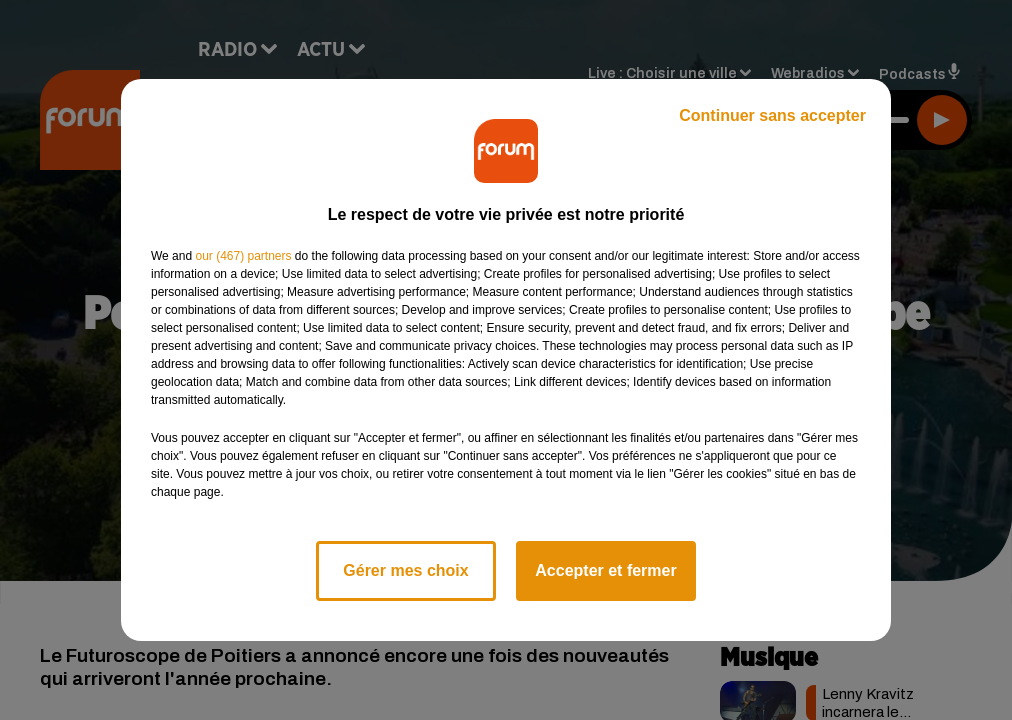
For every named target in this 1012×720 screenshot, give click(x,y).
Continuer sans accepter (772, 115)
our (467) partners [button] (243, 256)
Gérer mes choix (405, 570)
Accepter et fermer (605, 570)
